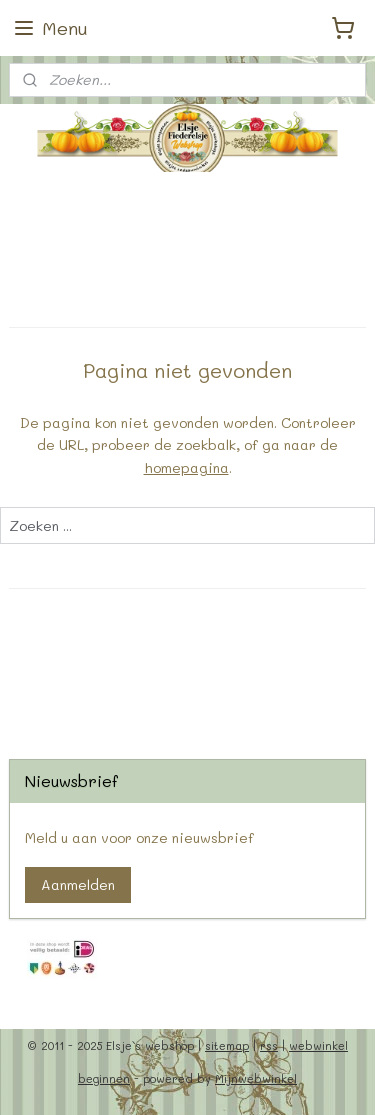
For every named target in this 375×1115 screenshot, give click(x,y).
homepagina (186, 467)
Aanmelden (78, 884)
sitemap (227, 1045)
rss (269, 1045)
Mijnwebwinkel (256, 1078)
